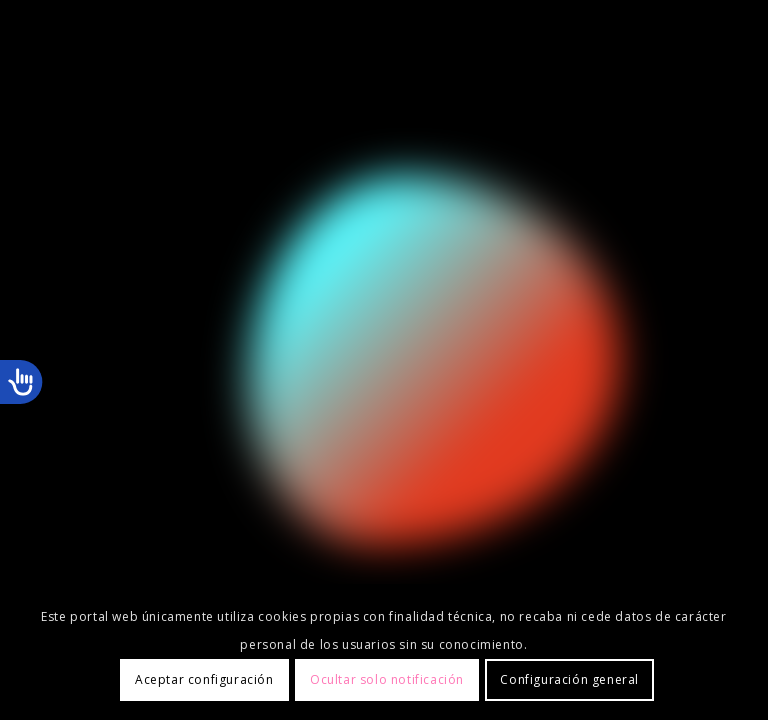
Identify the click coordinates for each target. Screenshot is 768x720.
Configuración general (569, 679)
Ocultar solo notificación (387, 679)
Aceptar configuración (204, 679)
